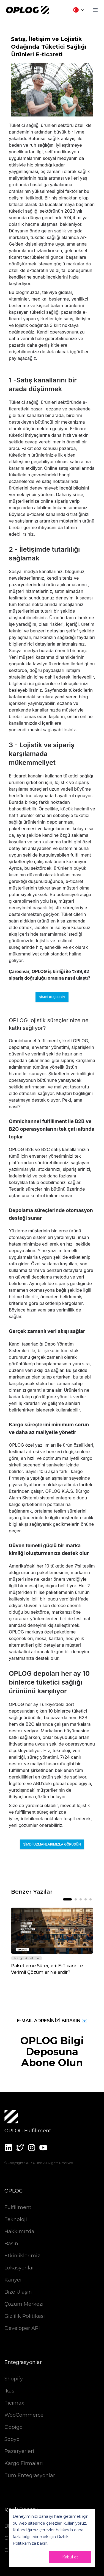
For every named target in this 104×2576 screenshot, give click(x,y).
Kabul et (70, 2557)
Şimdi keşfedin (52, 997)
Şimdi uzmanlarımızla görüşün (52, 1844)
